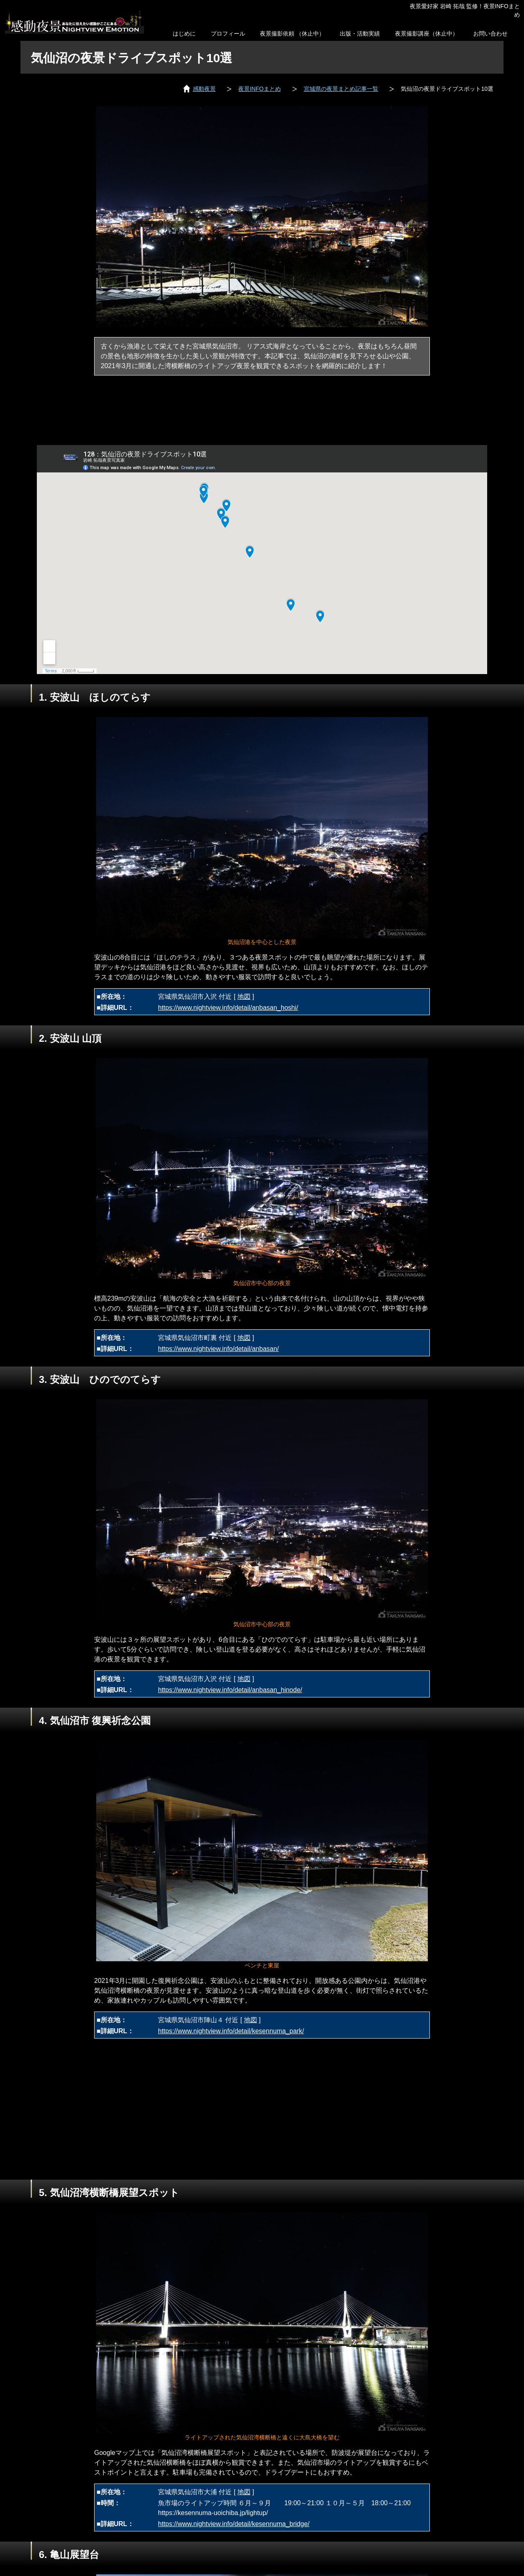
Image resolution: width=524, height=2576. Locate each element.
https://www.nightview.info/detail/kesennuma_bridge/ (233, 2523)
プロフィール (228, 33)
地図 (244, 996)
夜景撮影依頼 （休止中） (292, 33)
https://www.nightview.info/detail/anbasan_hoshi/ (228, 1007)
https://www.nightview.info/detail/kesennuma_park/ (231, 2031)
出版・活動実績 (360, 33)
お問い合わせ (490, 33)
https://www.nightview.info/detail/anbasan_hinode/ (230, 1689)
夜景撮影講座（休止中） (426, 33)
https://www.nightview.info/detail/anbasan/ (218, 1348)
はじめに (184, 33)
